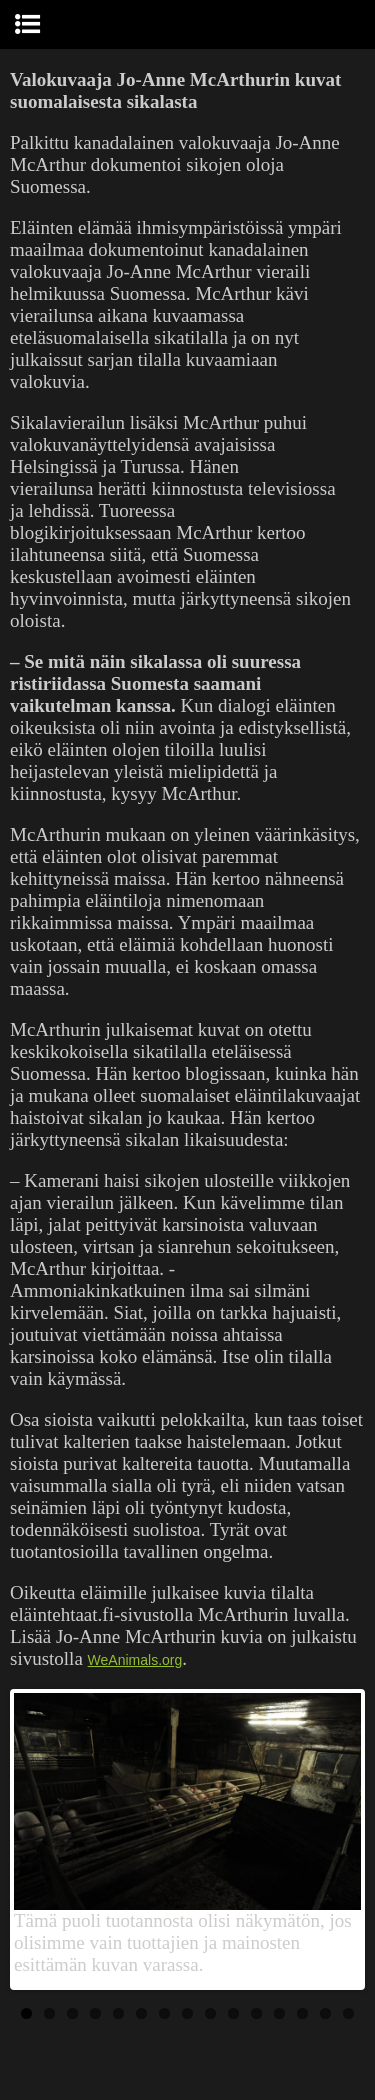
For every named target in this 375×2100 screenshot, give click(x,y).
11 (256, 2013)
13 (302, 2013)
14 (325, 2013)
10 (233, 2013)
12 (279, 2013)
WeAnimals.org (135, 1660)
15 (348, 2013)
